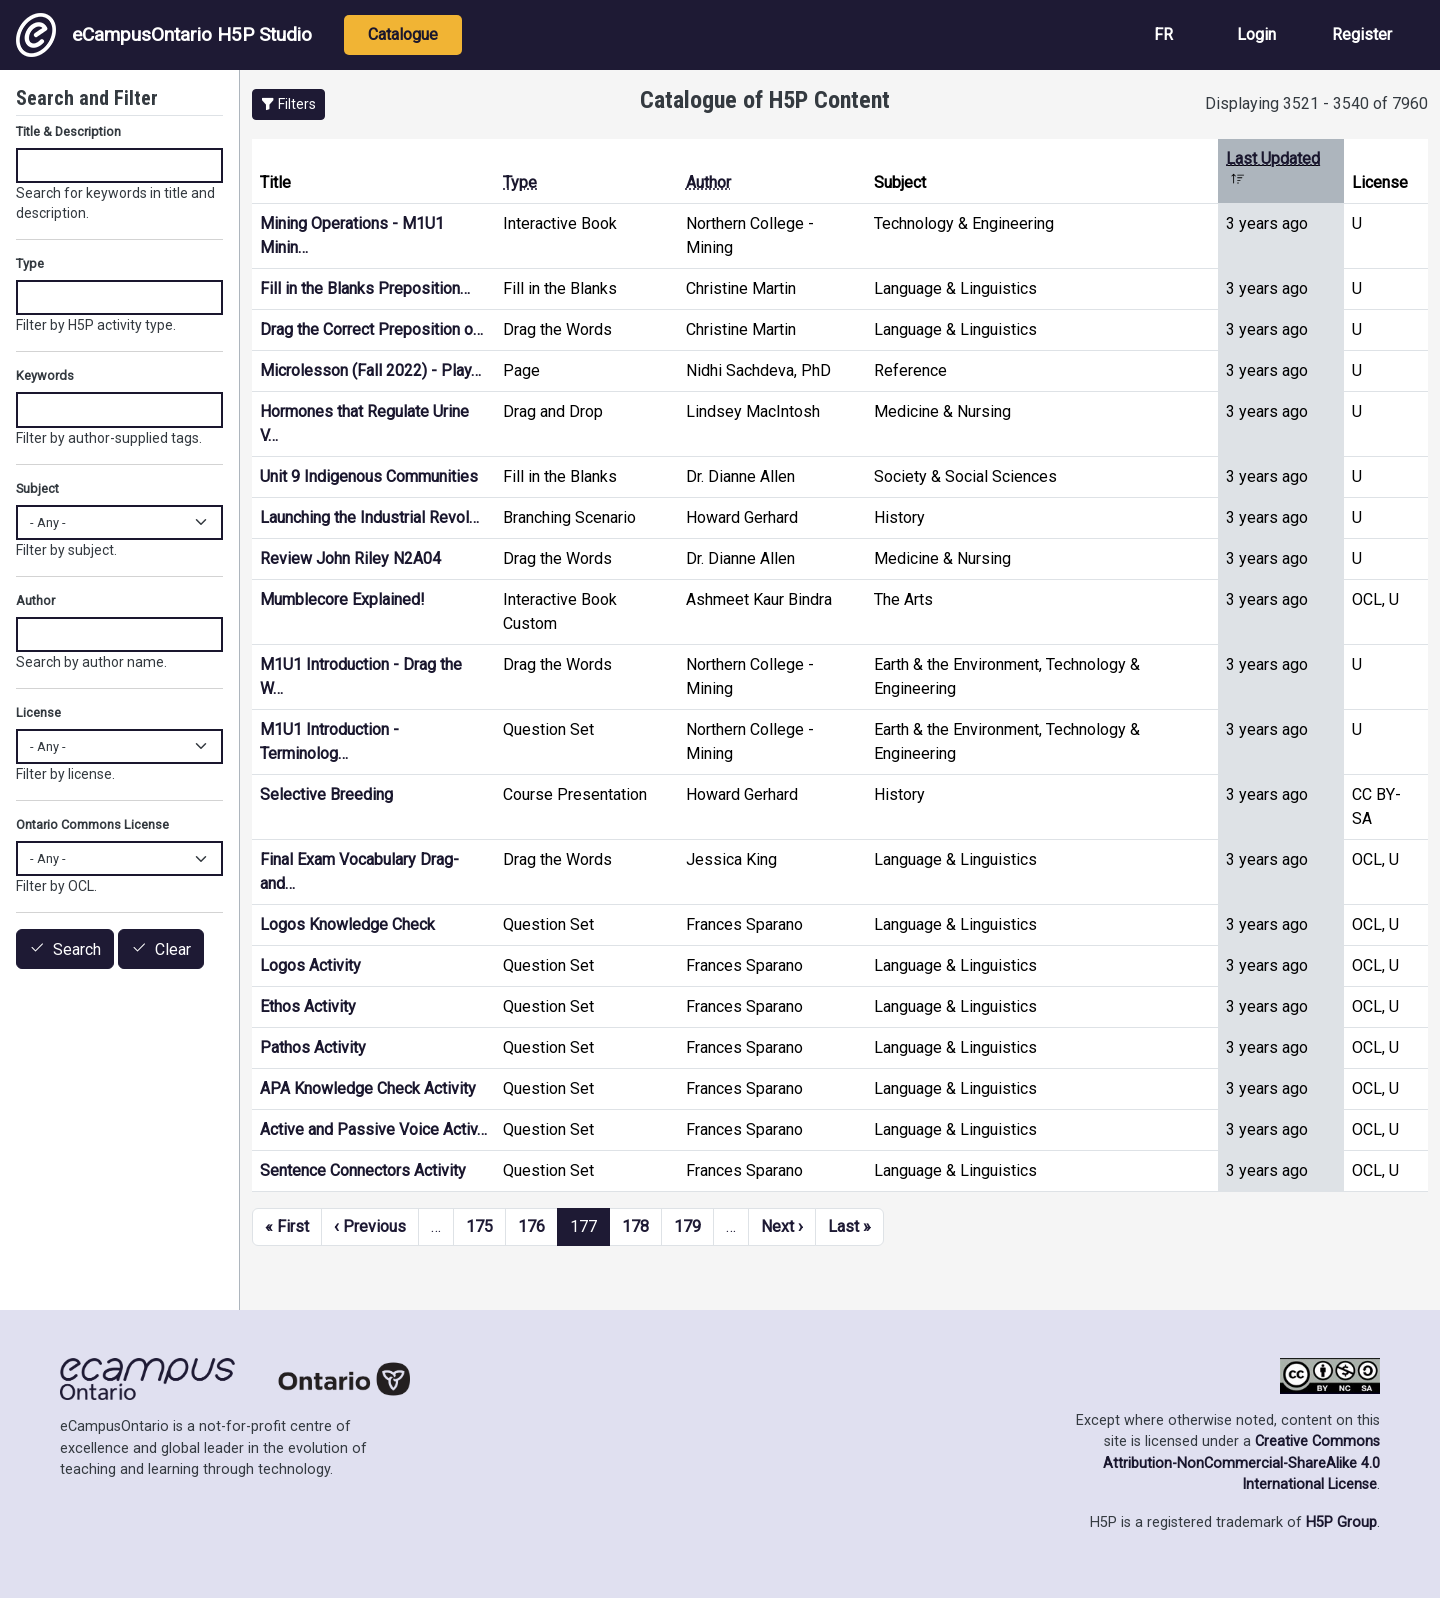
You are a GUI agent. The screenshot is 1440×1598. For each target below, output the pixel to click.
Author (708, 182)
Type (520, 182)
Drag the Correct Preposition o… (371, 329)
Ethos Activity (308, 1006)
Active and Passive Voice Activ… (373, 1129)
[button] (288, 104)
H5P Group (1341, 1522)
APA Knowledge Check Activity (368, 1088)
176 (531, 1226)
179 (687, 1226)
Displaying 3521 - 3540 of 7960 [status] (1316, 103)
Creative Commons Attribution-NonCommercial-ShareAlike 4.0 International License (1241, 1463)
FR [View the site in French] (1163, 34)
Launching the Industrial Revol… (369, 517)
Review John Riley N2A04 (350, 558)
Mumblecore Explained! (342, 599)
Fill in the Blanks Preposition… (365, 288)
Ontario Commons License (92, 824)
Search (77, 949)
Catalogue (403, 34)
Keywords (45, 375)
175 (479, 1226)
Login (1256, 34)
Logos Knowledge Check (347, 924)
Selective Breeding (326, 794)
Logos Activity (310, 965)
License (38, 712)
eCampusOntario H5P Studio (164, 35)
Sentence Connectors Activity (363, 1170)
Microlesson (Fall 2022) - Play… (370, 370)
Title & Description (68, 131)
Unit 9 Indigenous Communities (369, 476)
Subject (37, 488)
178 (635, 1226)
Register (1362, 34)
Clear (173, 949)
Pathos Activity (313, 1047)
